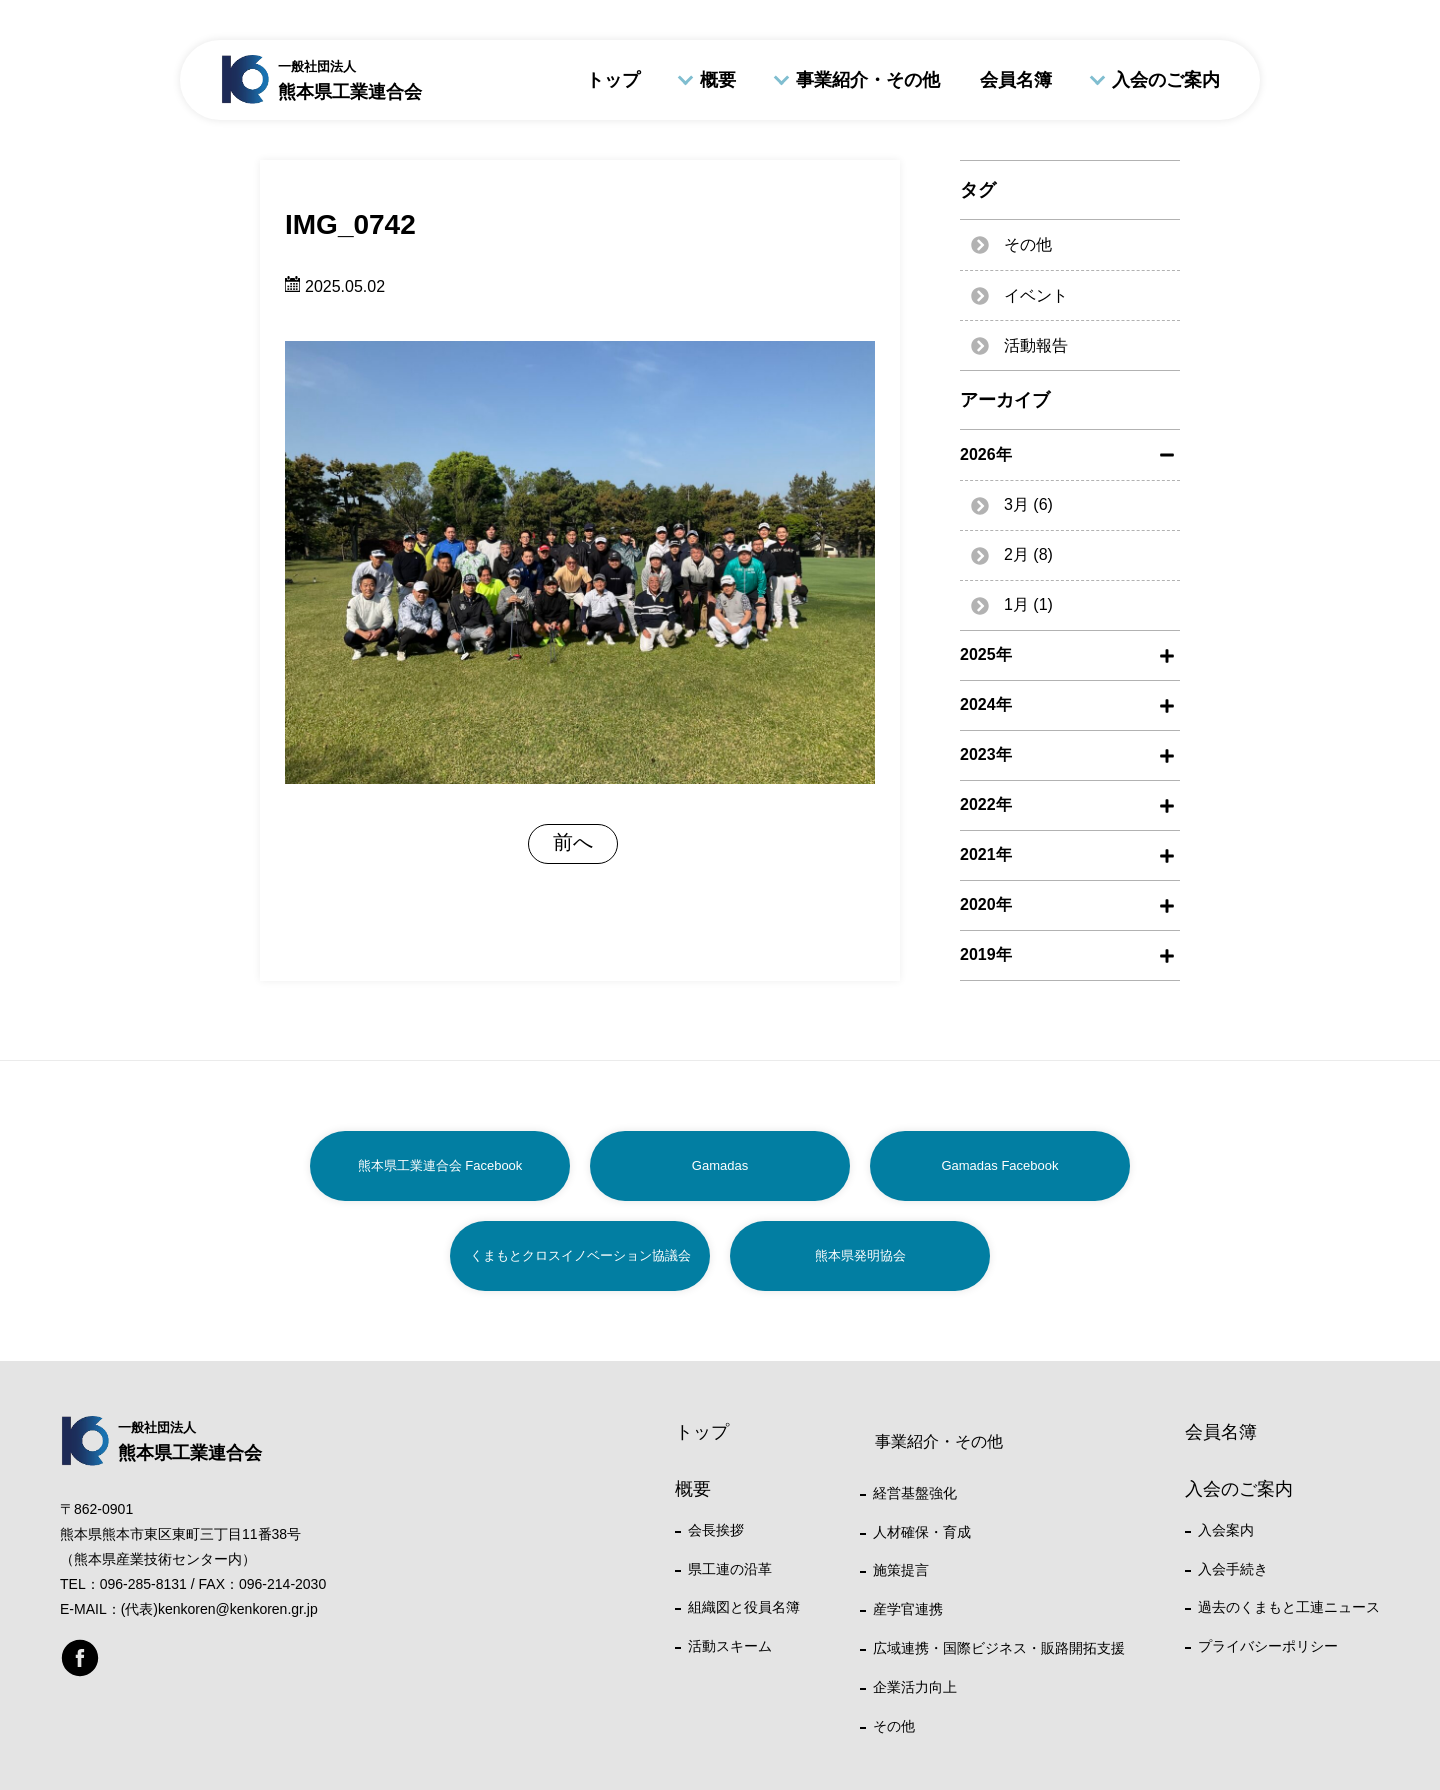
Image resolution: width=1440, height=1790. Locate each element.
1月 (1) (1028, 604)
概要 (718, 80)
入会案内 (1226, 1530)
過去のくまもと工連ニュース (1289, 1607)
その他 (1028, 244)
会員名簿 (1016, 80)
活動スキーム (730, 1646)
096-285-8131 (143, 1584)
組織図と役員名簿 (744, 1607)
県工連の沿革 (730, 1569)
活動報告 (1036, 345)
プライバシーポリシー (1268, 1646)
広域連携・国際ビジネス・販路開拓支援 (999, 1648)
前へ (573, 842)
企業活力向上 (915, 1687)
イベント (1036, 295)
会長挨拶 (716, 1530)
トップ (613, 80)
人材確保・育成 (922, 1532)
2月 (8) (1028, 554)
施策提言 (901, 1570)
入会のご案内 (1166, 80)
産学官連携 (908, 1609)
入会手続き (1233, 1569)
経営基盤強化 (915, 1493)
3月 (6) (1028, 504)
